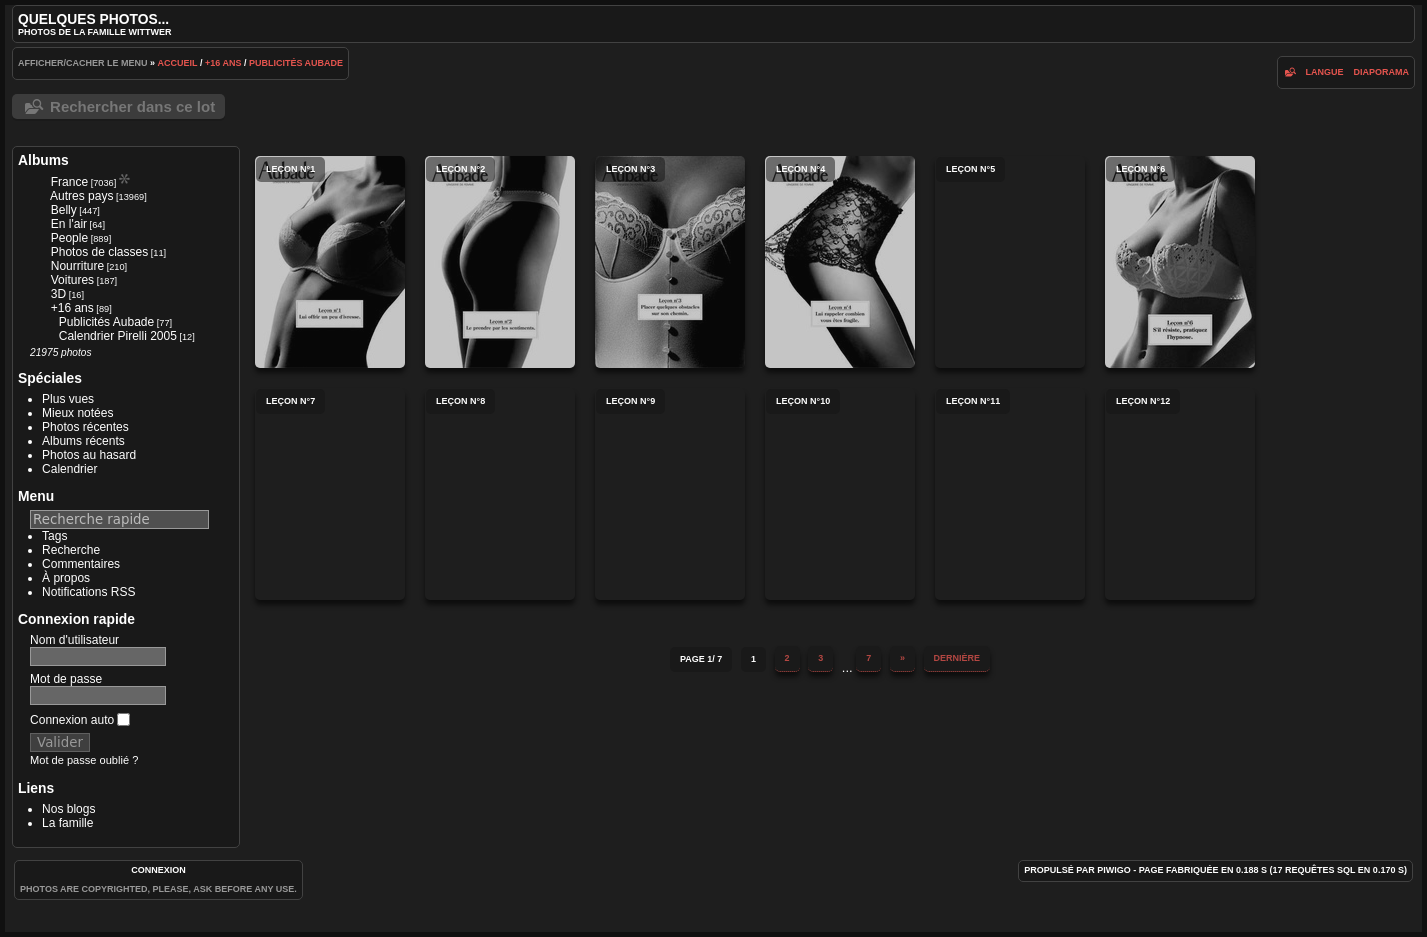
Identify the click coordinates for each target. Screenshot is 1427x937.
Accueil (178, 63)
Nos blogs (68, 809)
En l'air (69, 224)
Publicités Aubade (296, 63)
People (69, 238)
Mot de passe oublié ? (84, 760)
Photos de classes (99, 252)
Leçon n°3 (670, 262)
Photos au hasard (89, 455)
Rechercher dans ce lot (132, 106)
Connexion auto (80, 720)
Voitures (72, 280)
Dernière (957, 658)
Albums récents (83, 441)
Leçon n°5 (1010, 262)
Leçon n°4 (840, 262)
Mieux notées (77, 413)
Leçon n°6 (1180, 262)
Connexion (158, 870)
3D (58, 294)
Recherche (71, 550)
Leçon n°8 (500, 494)
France (69, 182)
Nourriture (77, 266)
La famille (67, 823)
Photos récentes (85, 427)
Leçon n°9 (670, 494)
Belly (64, 210)
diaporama (1381, 72)
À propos (66, 578)
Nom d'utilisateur (74, 640)
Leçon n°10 (840, 494)
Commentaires (81, 564)
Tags (54, 536)
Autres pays (81, 196)
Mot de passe (66, 679)
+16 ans (223, 63)
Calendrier (69, 469)
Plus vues (68, 399)
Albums (43, 160)
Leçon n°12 (1180, 494)
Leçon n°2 (500, 262)
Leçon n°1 (330, 262)
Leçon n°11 (1010, 494)
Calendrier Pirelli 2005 (118, 336)
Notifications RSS (88, 592)
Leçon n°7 (330, 494)
